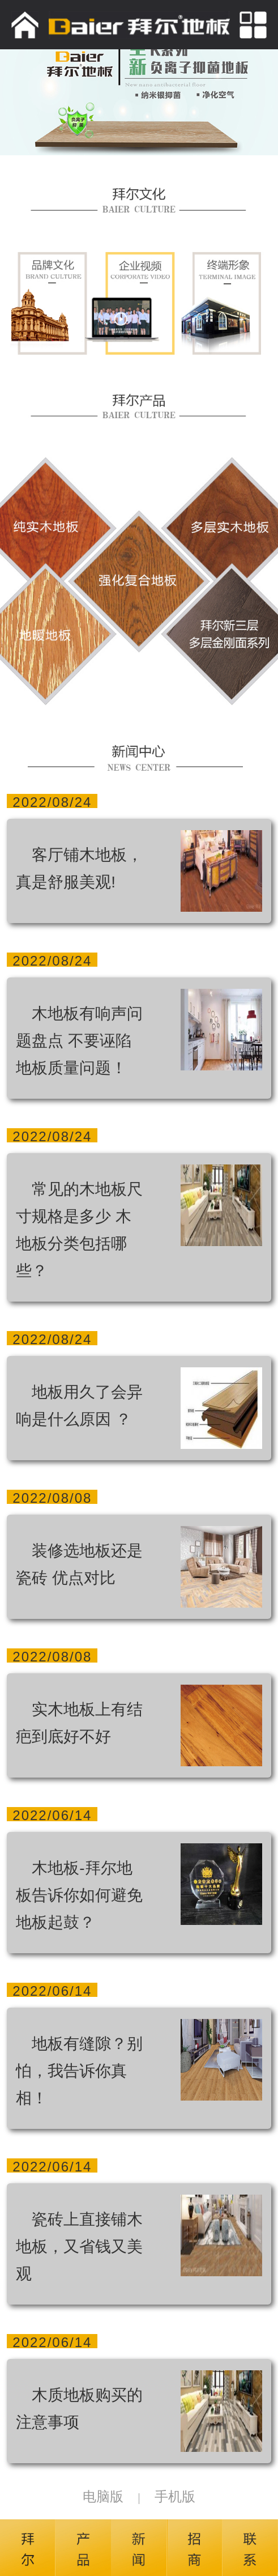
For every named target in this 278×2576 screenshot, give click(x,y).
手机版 (175, 2496)
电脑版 (103, 2496)
